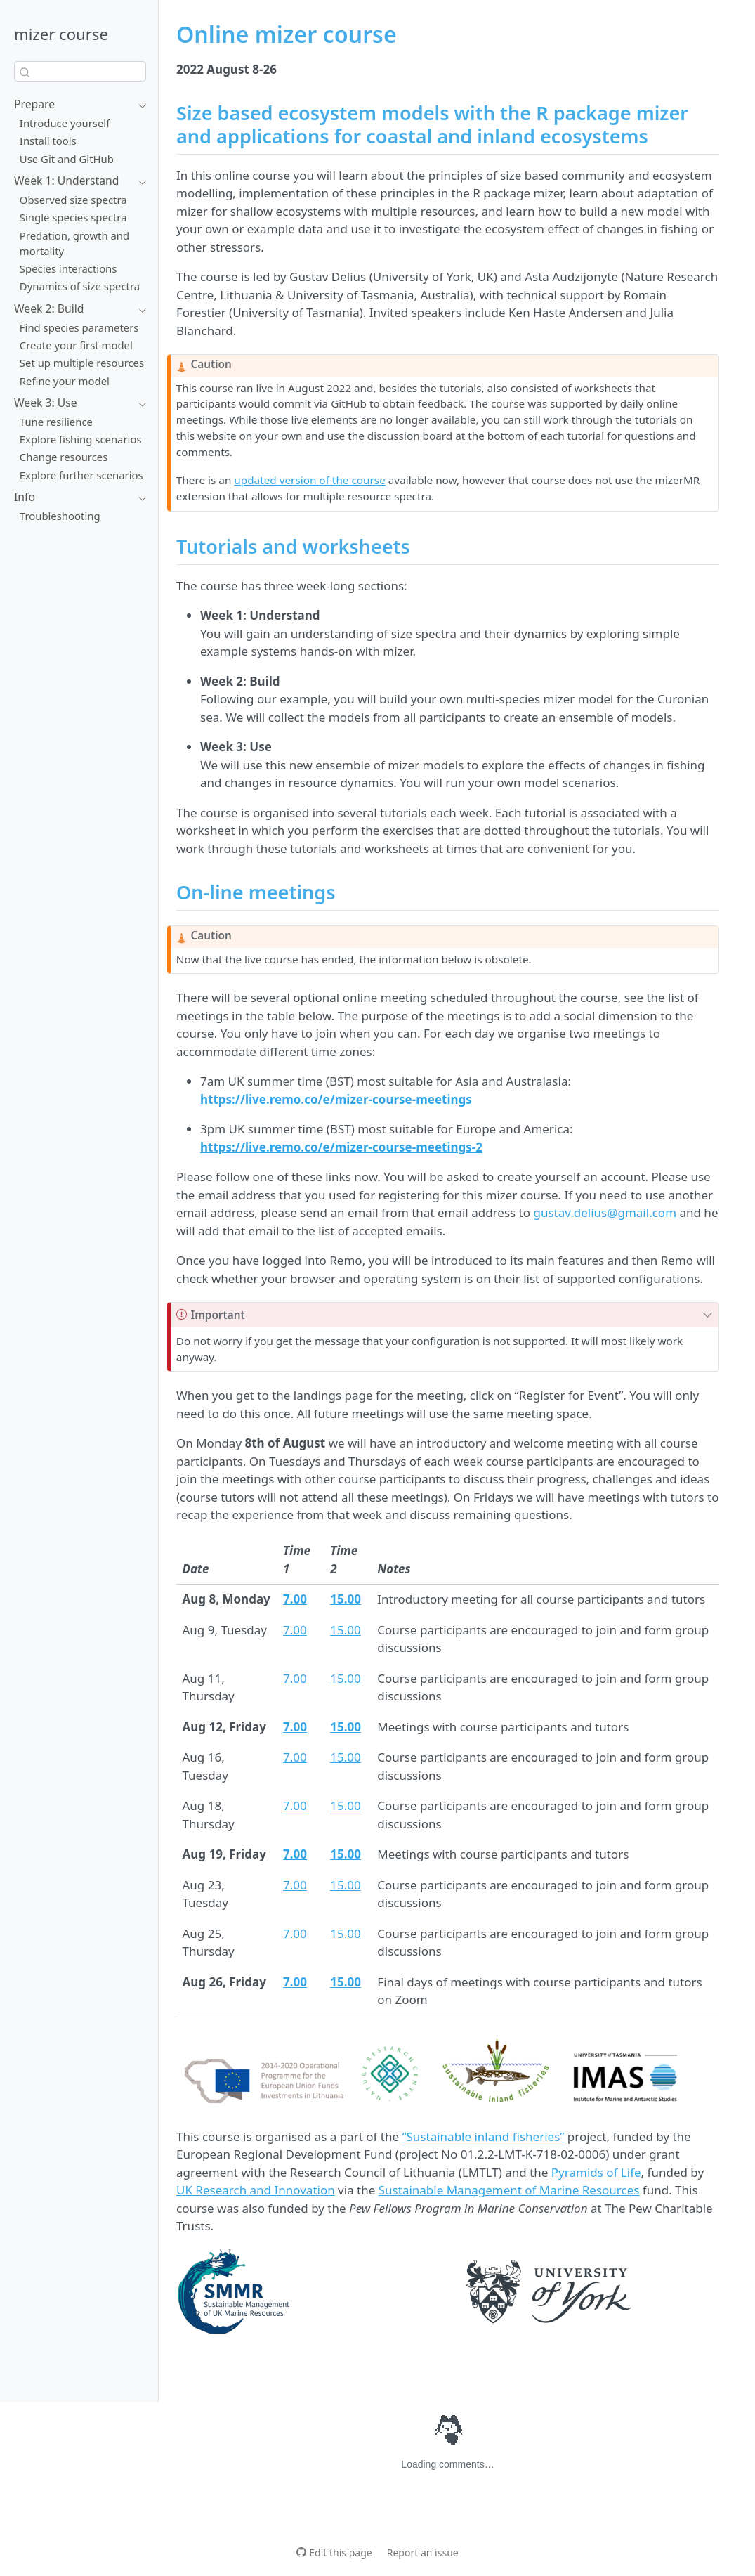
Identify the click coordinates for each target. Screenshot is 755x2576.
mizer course (61, 33)
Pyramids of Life (596, 2172)
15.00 (345, 1630)
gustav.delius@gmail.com (604, 1212)
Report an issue (423, 2552)
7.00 (295, 1630)
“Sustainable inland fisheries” (483, 2136)
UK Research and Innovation (255, 2190)
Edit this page (340, 2552)
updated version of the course (309, 480)
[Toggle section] (138, 104)
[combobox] (80, 71)
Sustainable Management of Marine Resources (509, 2190)
